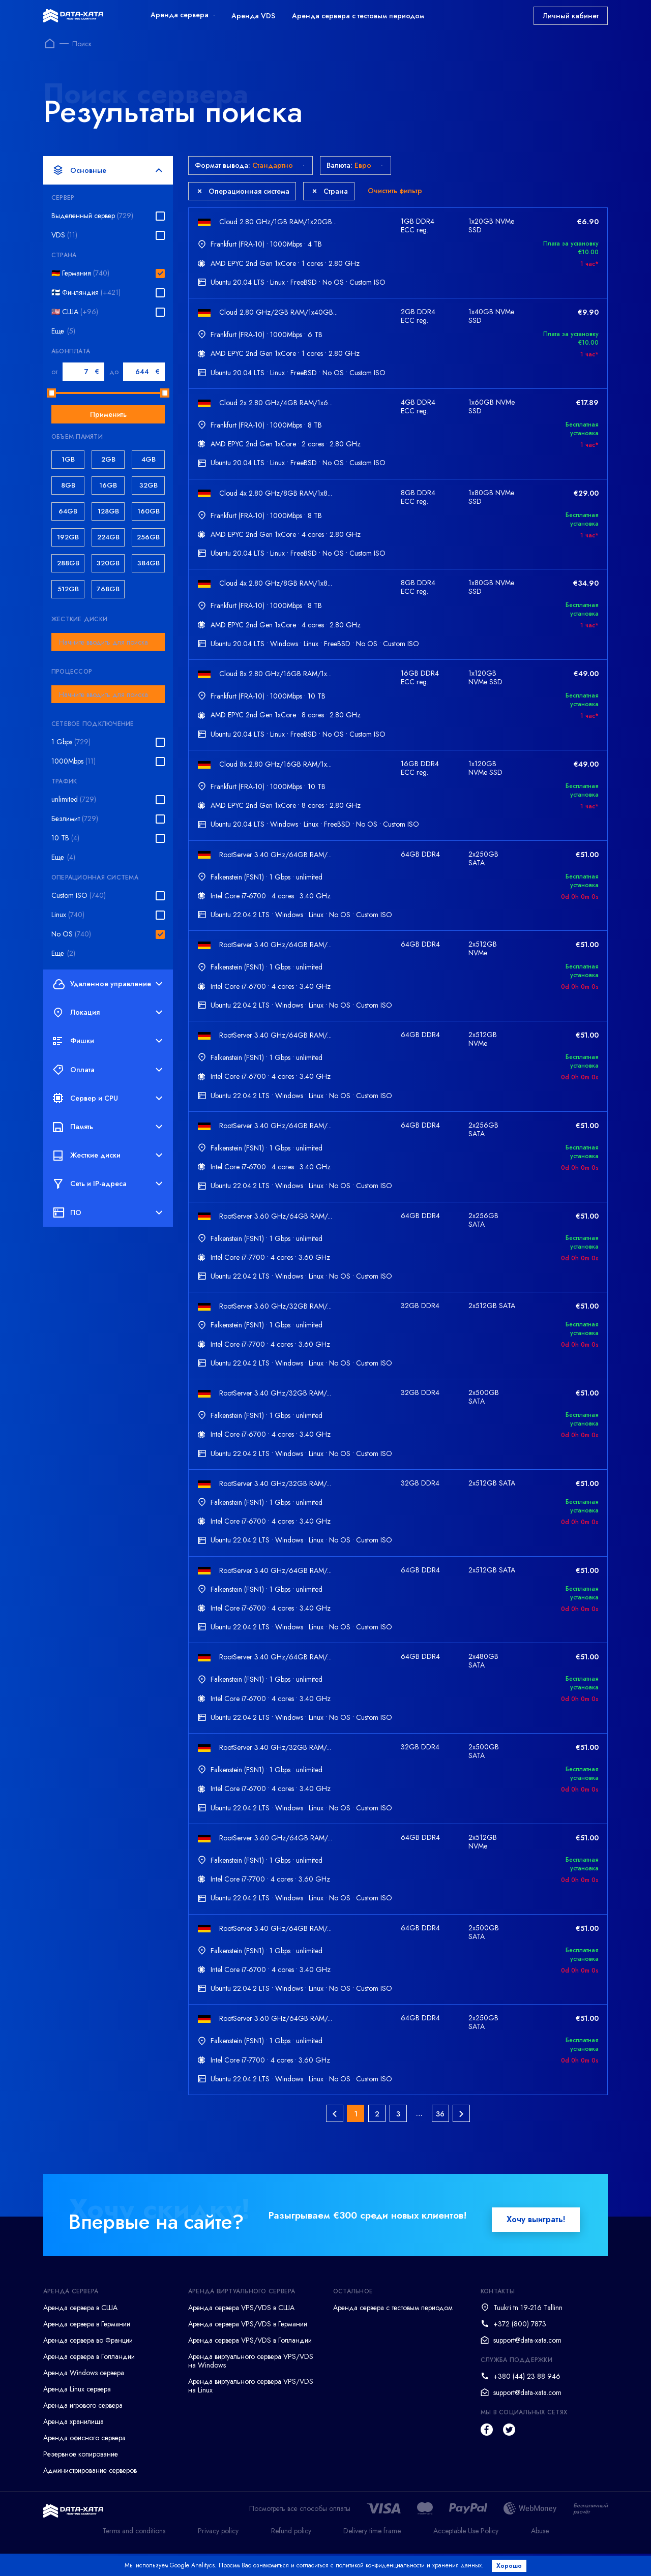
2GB (108, 459)
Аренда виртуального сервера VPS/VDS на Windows (250, 2383)
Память (107, 1126)
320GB (108, 563)
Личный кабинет (571, 16)
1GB (68, 459)
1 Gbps (71, 742)
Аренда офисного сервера (84, 2460)
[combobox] (108, 642)
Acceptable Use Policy (465, 2553)
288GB (68, 563)
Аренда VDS (253, 16)
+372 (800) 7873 (519, 2346)
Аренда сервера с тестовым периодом (358, 16)
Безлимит (74, 818)
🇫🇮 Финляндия (86, 292)
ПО (107, 1212)
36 (440, 2136)
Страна (330, 191)
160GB (148, 511)
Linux (67, 915)
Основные (107, 170)
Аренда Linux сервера (77, 2411)
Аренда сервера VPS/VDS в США (241, 2330)
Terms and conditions (133, 2553)
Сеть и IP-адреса (107, 1184)
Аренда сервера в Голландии (89, 2379)
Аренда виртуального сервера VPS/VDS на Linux (250, 2408)
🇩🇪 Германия (80, 273)
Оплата (107, 1069)
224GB (108, 537)
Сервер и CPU (107, 1098)
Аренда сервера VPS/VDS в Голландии (250, 2362)
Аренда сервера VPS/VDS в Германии (247, 2346)
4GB (148, 459)
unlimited (73, 799)
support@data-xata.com (527, 2362)
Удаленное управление (107, 983)
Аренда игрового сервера (83, 2427)
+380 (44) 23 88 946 (526, 2398)
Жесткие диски (107, 1155)
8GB (68, 485)
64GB (67, 511)
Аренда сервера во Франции (88, 2362)
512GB (68, 589)
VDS (64, 235)
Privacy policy (218, 2553)
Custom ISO (78, 895)
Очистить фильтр (395, 190)
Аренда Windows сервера (83, 2395)
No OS (71, 934)
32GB (148, 485)
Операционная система (243, 191)
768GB (108, 589)
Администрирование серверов (90, 2493)
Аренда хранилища (73, 2444)
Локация (107, 1012)
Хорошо (511, 2565)
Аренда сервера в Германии (86, 2346)
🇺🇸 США (74, 312)
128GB (108, 511)
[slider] (51, 393)
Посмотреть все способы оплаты (299, 2531)
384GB (148, 563)
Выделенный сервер (92, 215)
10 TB (65, 838)
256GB (148, 537)
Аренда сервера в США (80, 2330)
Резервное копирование (80, 2476)
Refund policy (291, 2553)
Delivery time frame (372, 2553)
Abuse (540, 2553)
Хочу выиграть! (536, 2242)
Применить (108, 414)
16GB (108, 485)
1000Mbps (73, 761)
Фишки (107, 1041)
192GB (68, 537)
